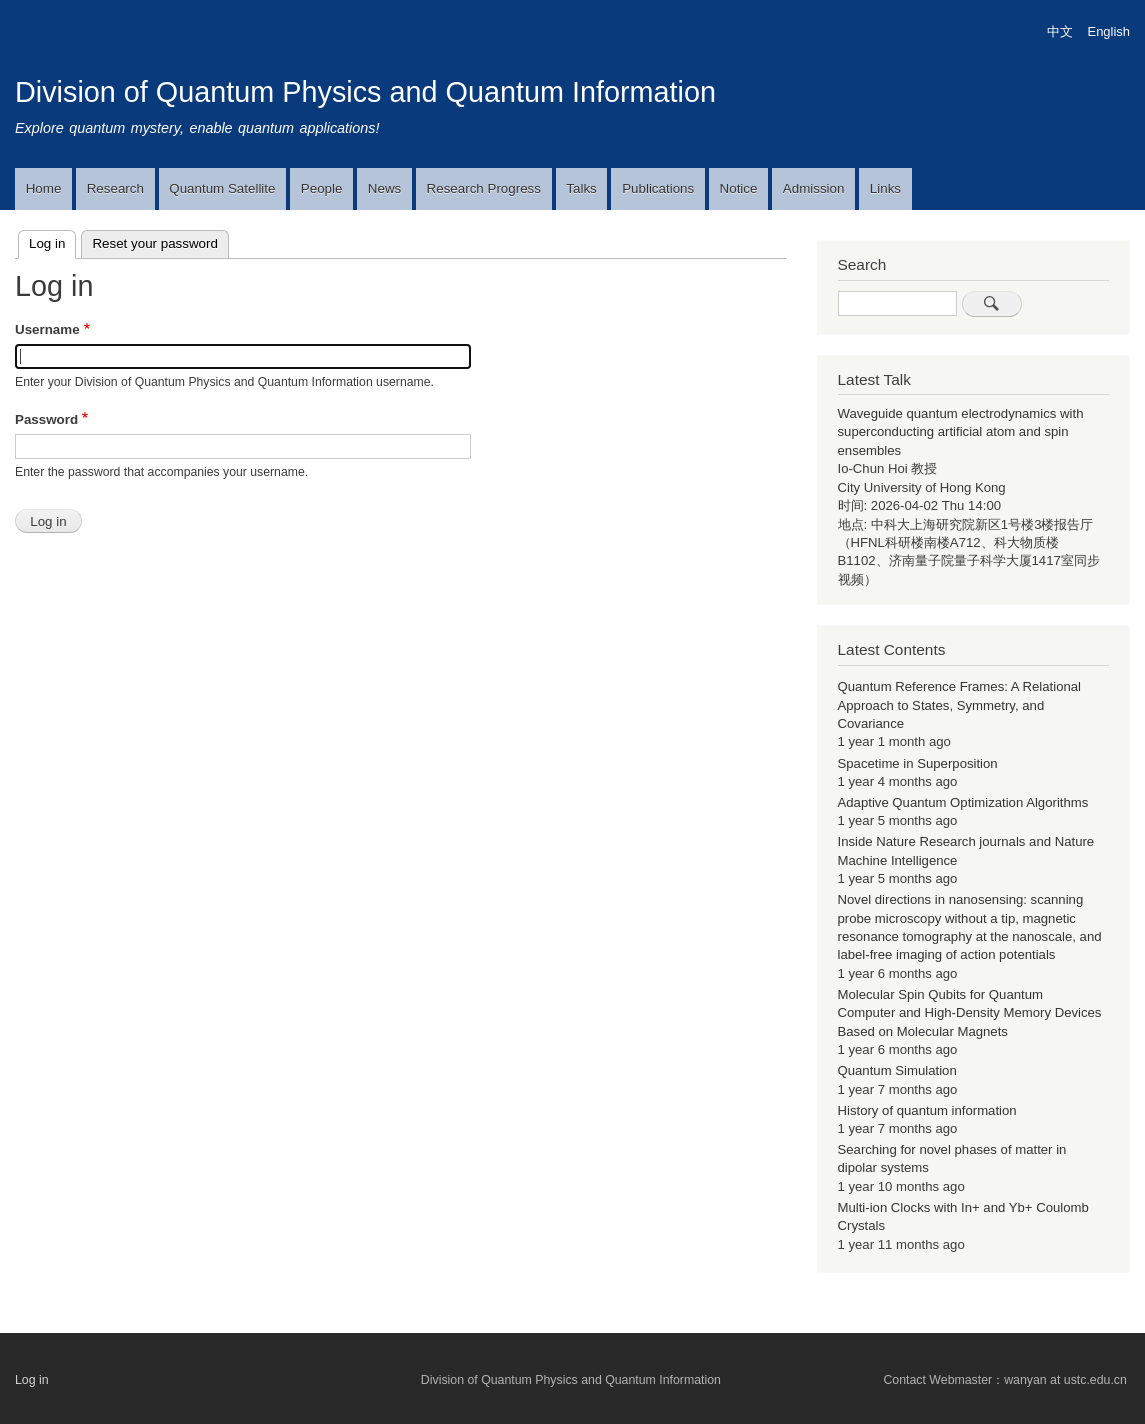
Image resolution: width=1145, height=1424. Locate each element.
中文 (1060, 31)
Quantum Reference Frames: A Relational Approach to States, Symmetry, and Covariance (960, 705)
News (384, 188)
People (322, 188)
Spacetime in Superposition (918, 763)
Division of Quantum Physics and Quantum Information (365, 92)
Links (885, 188)
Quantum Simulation (897, 1070)
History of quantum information (927, 1110)
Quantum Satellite (222, 188)
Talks (581, 188)
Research (115, 188)
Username (47, 329)
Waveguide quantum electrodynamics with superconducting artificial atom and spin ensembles (961, 432)
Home (44, 188)
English (1109, 31)
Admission (814, 188)
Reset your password (155, 243)
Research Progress (484, 188)
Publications (658, 188)
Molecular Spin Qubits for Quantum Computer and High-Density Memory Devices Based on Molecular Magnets (970, 1013)
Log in (52, 241)
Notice (739, 188)
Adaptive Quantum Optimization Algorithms (963, 802)
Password (46, 419)
